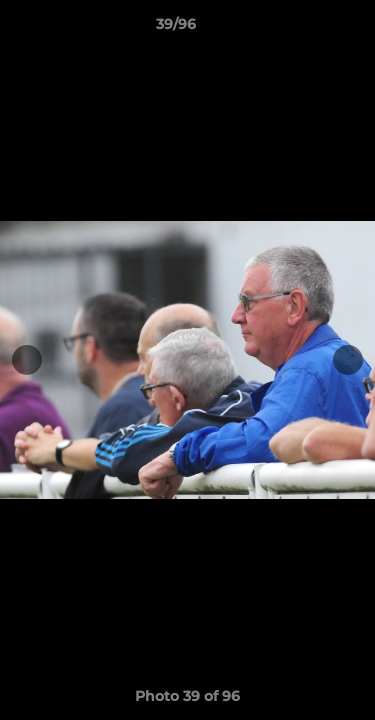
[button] (303, 29)
